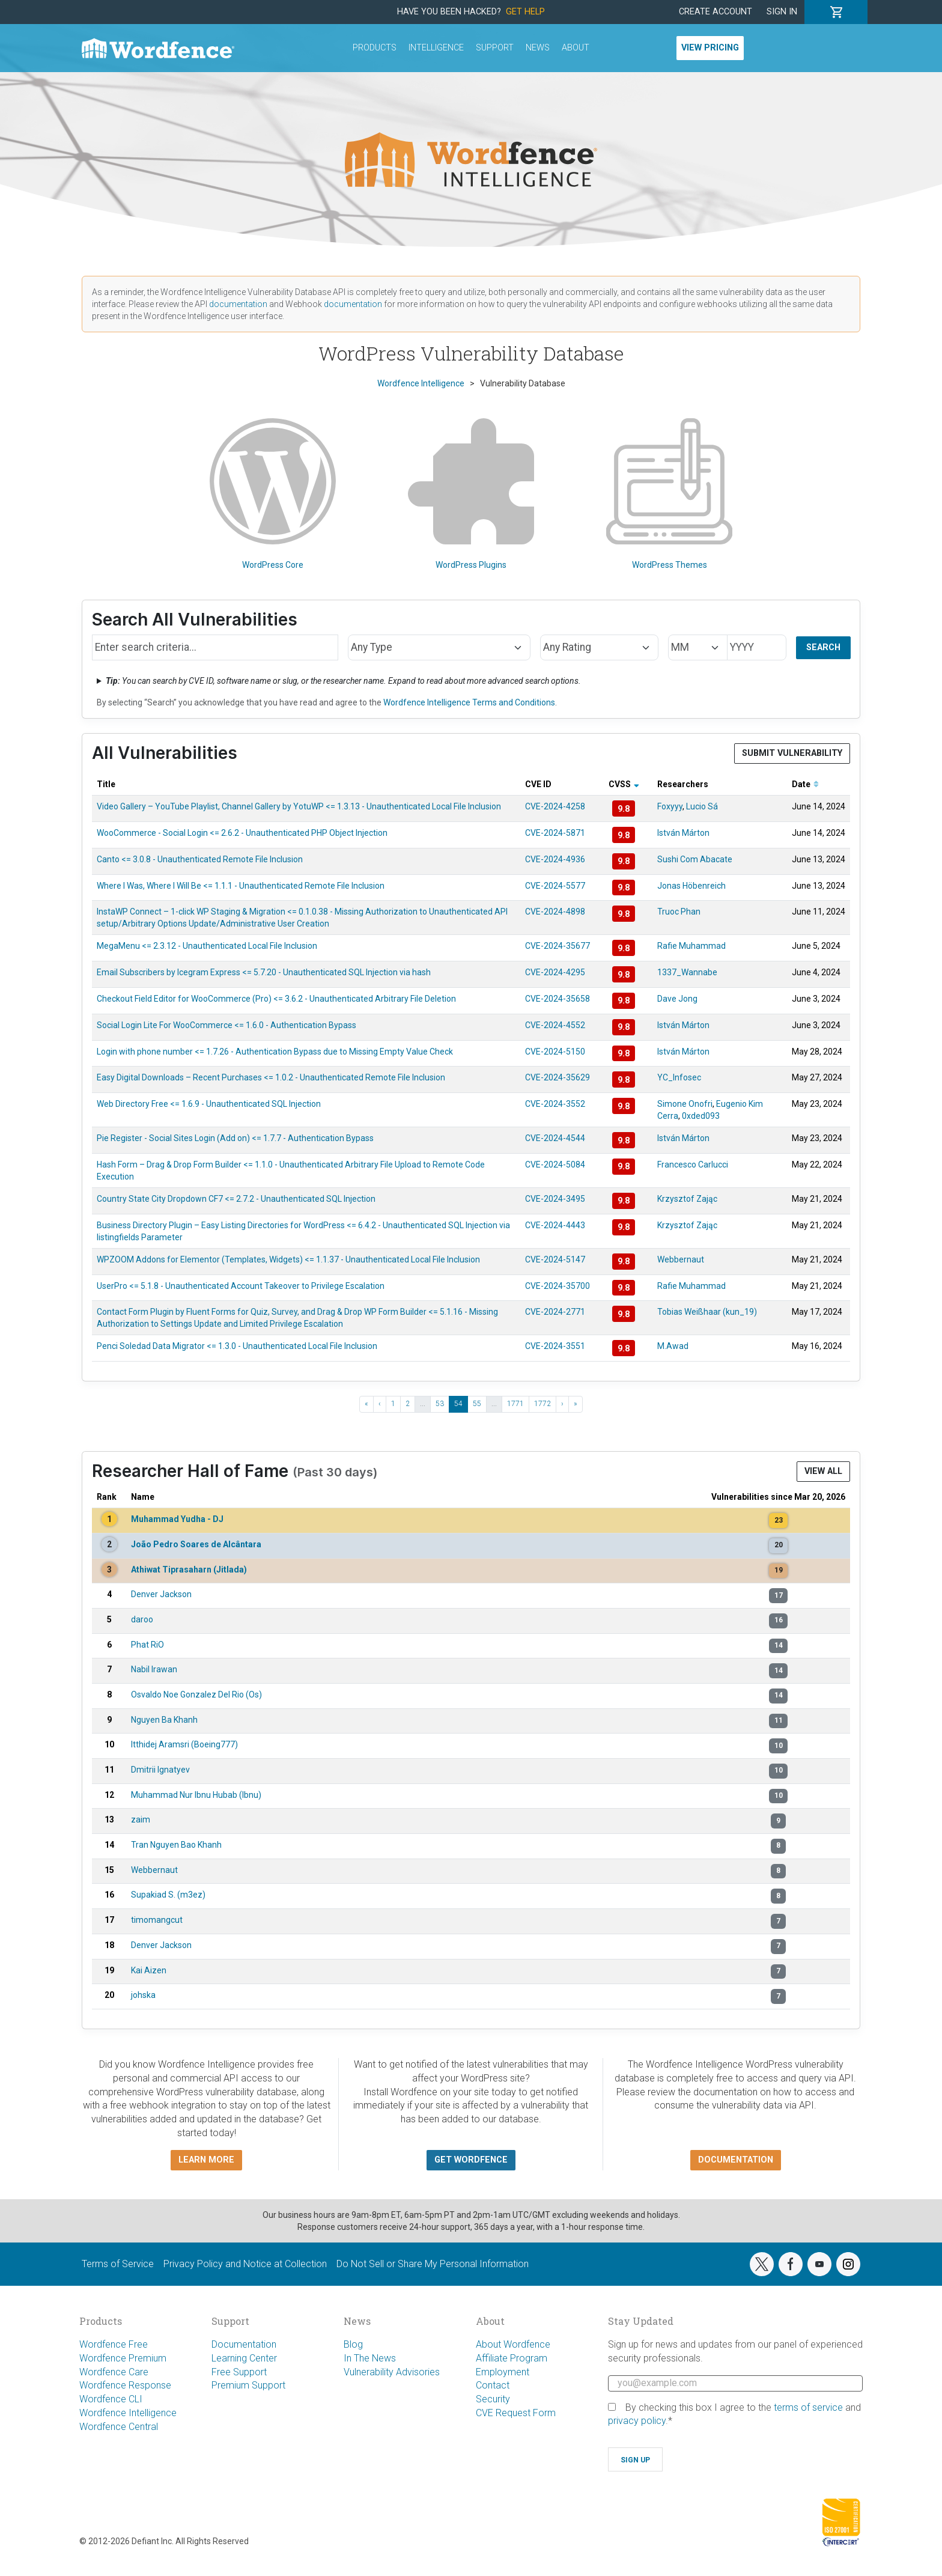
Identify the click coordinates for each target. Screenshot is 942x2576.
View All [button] (823, 1471)
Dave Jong (677, 998)
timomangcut (157, 1920)
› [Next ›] (562, 1403)
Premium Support (248, 2385)
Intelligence (436, 48)
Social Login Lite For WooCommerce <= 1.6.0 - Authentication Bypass (226, 1025)
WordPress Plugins (471, 494)
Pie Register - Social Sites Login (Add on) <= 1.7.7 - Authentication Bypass (235, 1138)
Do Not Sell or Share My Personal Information (432, 2264)
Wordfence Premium (122, 2358)
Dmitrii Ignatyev (160, 1769)
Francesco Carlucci (692, 1164)
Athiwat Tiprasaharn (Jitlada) (189, 1569)
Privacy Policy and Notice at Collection (245, 2264)
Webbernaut (680, 1259)
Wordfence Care (113, 2372)
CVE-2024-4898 (555, 911)
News (538, 48)
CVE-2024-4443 (555, 1225)
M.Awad (672, 1346)
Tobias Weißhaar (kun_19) (707, 1312)
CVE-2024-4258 (555, 806)
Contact (492, 2385)
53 (440, 1403)
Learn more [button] (206, 2160)
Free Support (239, 2372)
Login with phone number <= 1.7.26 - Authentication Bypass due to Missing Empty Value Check (275, 1051)
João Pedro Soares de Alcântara (196, 1544)
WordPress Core (273, 494)
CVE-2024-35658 (557, 998)
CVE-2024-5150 (555, 1051)
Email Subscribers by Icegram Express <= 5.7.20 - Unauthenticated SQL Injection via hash (264, 972)
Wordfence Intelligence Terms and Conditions (469, 702)
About (575, 48)
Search (823, 647)
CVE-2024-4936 (555, 859)
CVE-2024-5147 (555, 1259)
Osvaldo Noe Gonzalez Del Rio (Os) (196, 1694)
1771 (515, 1403)
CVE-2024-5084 (555, 1164)
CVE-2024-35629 (557, 1077)
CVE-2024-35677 (557, 946)
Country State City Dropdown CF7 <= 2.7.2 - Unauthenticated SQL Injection (236, 1199)
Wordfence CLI (110, 2399)
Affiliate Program (511, 2358)
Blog (353, 2344)
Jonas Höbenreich (691, 886)
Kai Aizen (148, 1970)
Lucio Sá (702, 806)
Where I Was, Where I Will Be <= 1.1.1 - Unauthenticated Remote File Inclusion (240, 886)
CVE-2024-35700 (557, 1286)
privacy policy (637, 2420)
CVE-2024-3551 (555, 1346)
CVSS (624, 784)
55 (477, 1403)
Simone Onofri (685, 1104)
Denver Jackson (161, 1594)
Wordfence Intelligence (128, 2413)
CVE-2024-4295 (555, 972)
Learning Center (244, 2358)
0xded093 (701, 1116)
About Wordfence (513, 2344)
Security (493, 2399)
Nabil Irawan (154, 1669)
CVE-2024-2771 (555, 1312)
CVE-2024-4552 (555, 1025)
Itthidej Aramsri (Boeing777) (184, 1744)
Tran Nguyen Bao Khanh (176, 1845)
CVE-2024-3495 (555, 1199)
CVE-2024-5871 (555, 833)
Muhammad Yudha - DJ (177, 1519)
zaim (140, 1819)
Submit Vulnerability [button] (792, 753)
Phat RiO (147, 1644)
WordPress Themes (669, 494)
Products (375, 48)
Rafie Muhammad (691, 946)
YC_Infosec (679, 1077)
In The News (370, 2358)
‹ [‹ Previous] (379, 1403)
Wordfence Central (118, 2426)
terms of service (808, 2407)
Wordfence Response (125, 2385)
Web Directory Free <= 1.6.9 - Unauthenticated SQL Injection (209, 1104)
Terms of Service (118, 2264)
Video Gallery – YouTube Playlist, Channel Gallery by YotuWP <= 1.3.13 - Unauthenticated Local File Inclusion (299, 806)
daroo (142, 1619)
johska (143, 1995)
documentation (238, 304)
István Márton (683, 833)
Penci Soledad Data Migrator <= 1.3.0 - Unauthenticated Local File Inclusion (237, 1346)
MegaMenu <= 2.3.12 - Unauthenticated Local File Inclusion (207, 946)
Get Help (525, 12)
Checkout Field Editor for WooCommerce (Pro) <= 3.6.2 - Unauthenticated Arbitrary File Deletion (276, 998)
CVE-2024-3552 (555, 1104)
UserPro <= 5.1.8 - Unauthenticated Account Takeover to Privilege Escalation (240, 1286)
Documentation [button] (735, 2160)
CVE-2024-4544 (555, 1138)
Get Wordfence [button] (471, 2160)
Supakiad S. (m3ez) (168, 1894)
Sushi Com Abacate (694, 859)
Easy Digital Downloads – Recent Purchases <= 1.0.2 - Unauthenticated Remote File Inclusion (271, 1077)
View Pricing (710, 48)
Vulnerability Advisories (392, 2372)
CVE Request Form (516, 2413)
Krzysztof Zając (687, 1199)
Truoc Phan (678, 911)
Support (495, 48)
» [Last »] (575, 1403)
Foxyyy (669, 806)
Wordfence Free (113, 2344)
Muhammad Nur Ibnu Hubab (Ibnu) (196, 1795)
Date (805, 784)
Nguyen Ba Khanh (164, 1720)
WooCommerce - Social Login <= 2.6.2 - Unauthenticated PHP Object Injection (242, 833)
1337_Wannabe (687, 972)
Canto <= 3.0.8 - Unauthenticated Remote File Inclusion (200, 859)
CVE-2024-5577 (555, 886)
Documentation (243, 2344)
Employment (502, 2372)
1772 (542, 1403)
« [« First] (366, 1403)
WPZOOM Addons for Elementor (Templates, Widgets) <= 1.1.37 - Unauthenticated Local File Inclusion (288, 1259)
